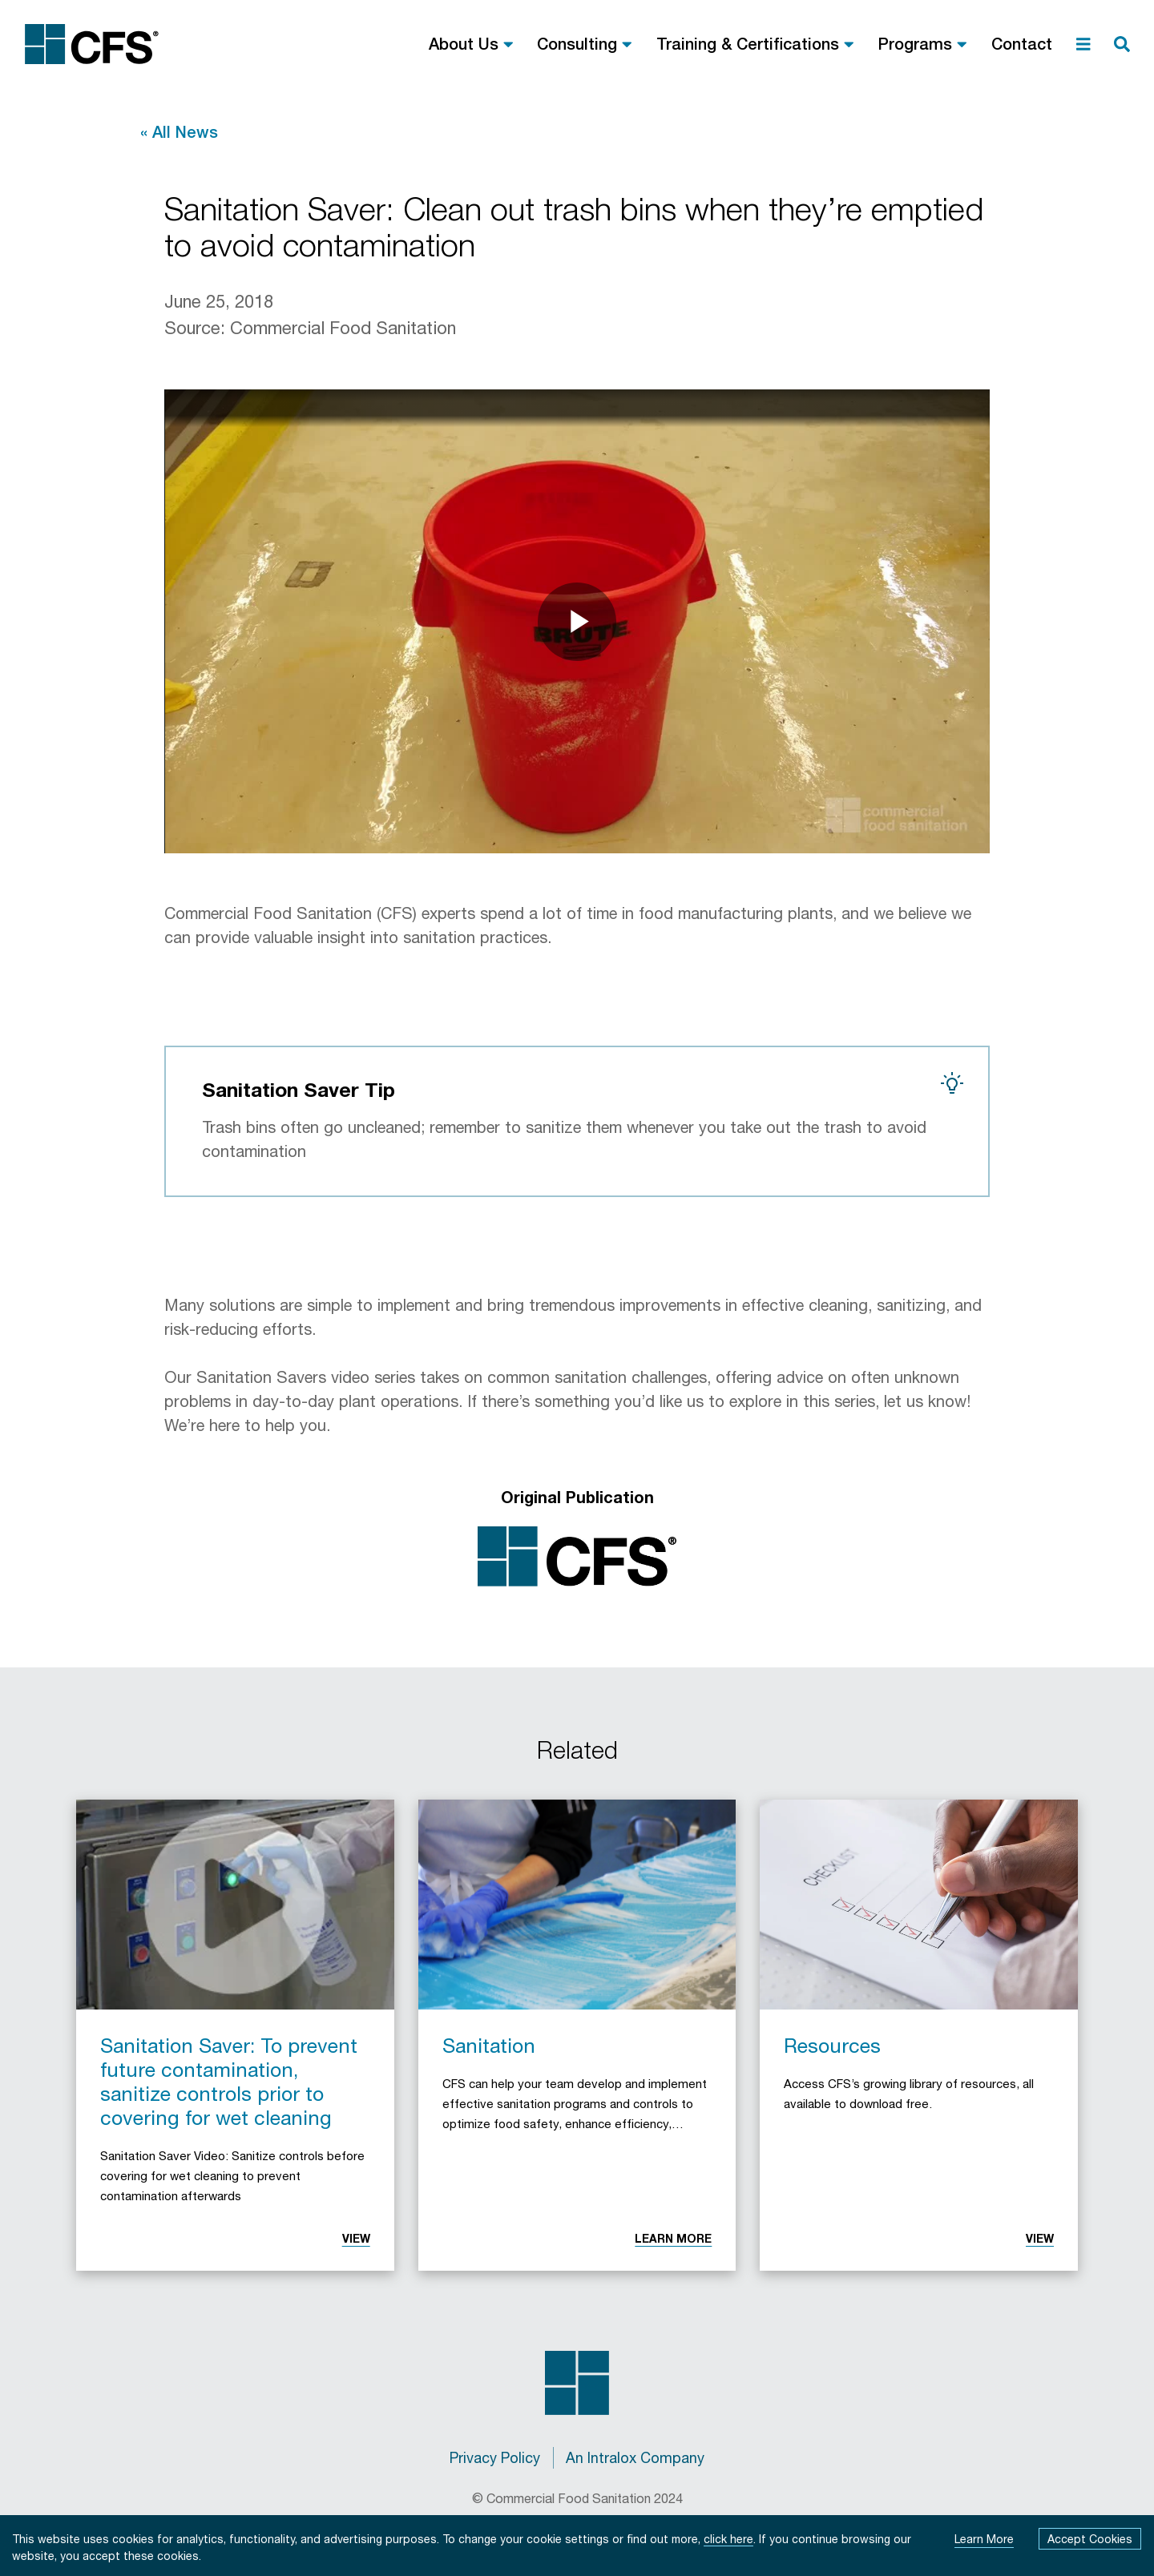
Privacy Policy (495, 2457)
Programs (915, 43)
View (356, 2238)
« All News (179, 132)
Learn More (673, 2238)
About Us (463, 43)
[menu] (1083, 44)
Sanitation (488, 2045)
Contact (1021, 43)
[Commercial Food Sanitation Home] (91, 44)
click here (728, 2539)
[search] (1122, 44)
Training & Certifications (747, 43)
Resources (832, 2045)
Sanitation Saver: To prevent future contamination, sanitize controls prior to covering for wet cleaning (228, 2081)
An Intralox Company (635, 2457)
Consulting (577, 43)
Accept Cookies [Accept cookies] (1089, 2539)
